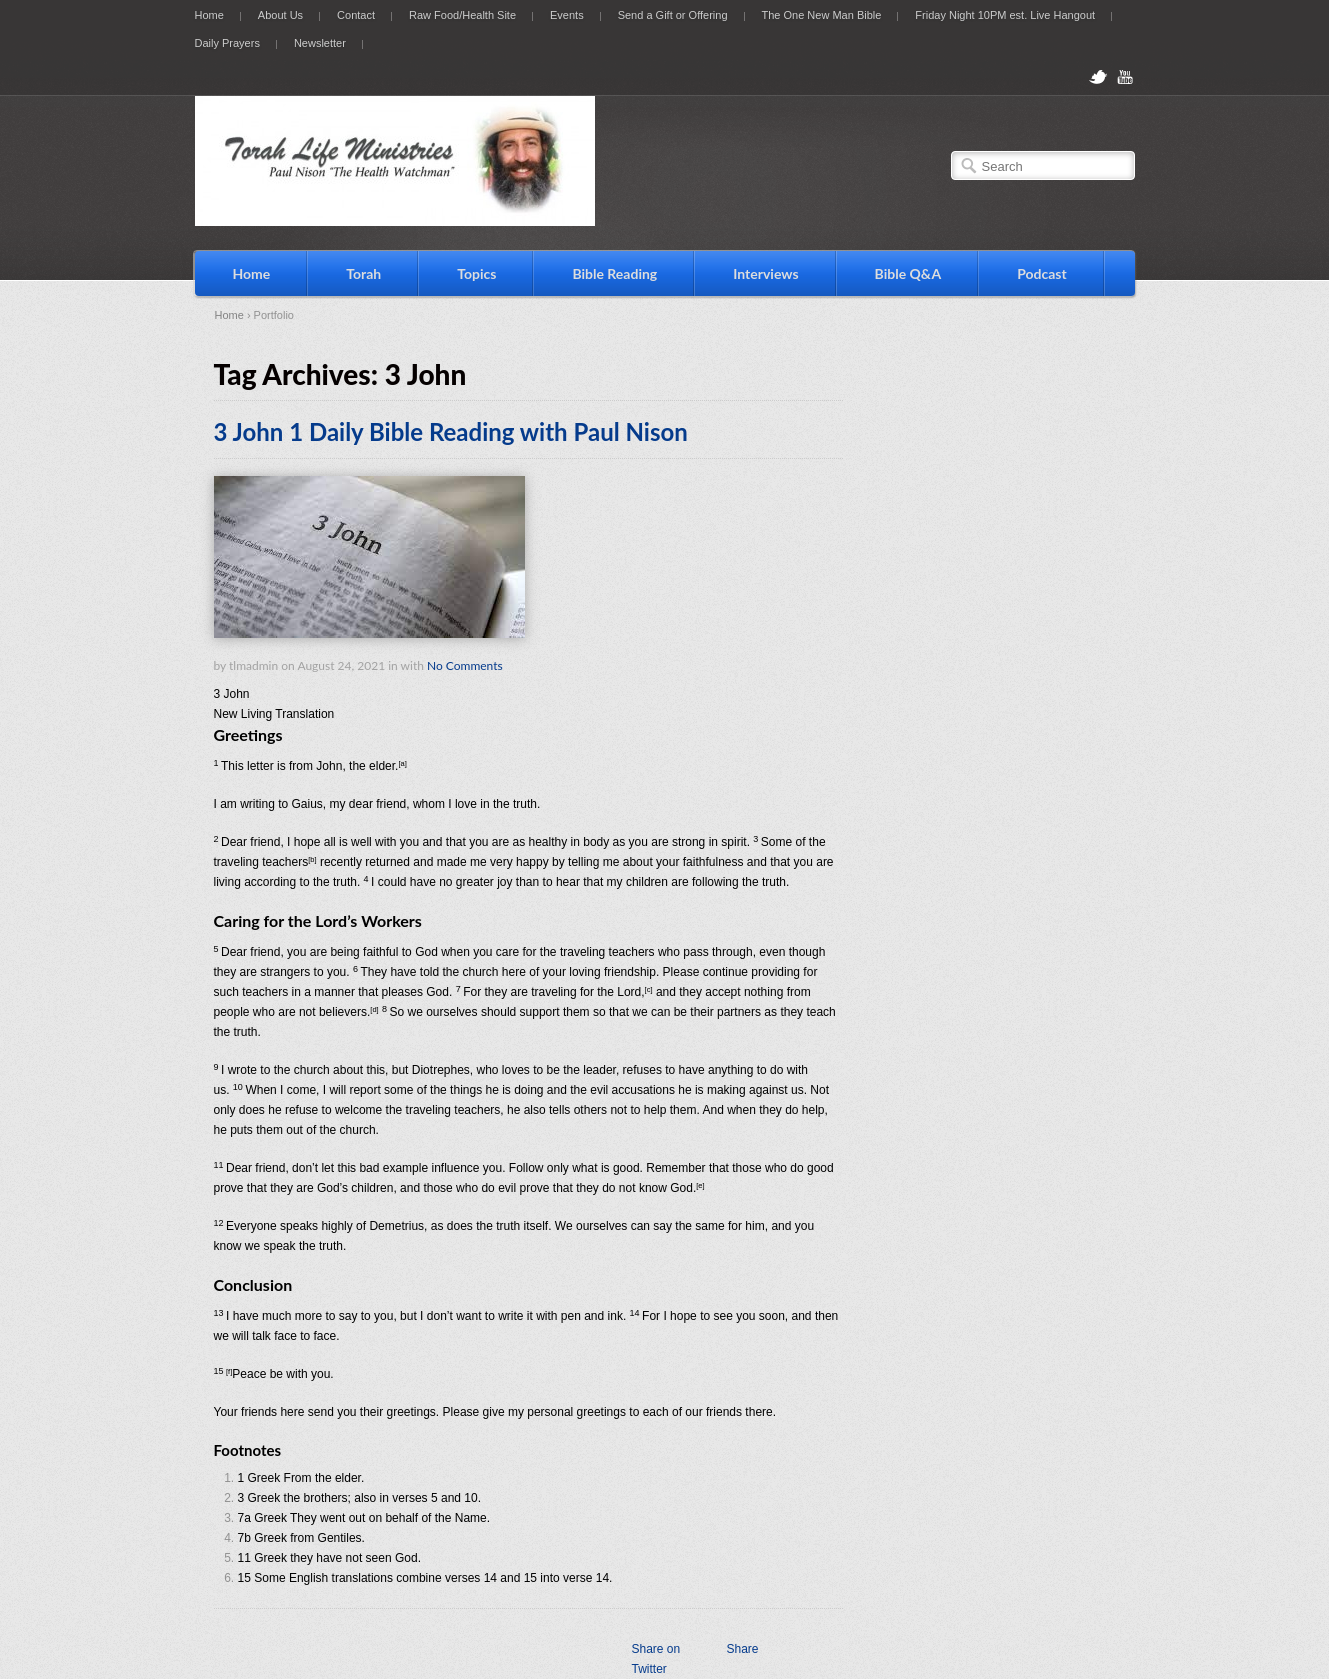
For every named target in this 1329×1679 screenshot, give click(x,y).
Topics (476, 273)
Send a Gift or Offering (673, 15)
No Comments (465, 665)
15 (244, 1578)
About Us (280, 15)
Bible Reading (614, 273)
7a (244, 1518)
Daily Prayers (227, 43)
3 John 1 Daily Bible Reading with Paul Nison (451, 431)
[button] (529, 694)
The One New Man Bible (822, 15)
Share (742, 1649)
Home (209, 15)
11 (244, 1558)
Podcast (1042, 273)
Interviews (765, 273)
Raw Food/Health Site (462, 15)
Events (567, 15)
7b (244, 1538)
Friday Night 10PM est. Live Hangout (1005, 15)
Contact (356, 15)
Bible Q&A (908, 273)
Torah (363, 273)
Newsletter (320, 43)
